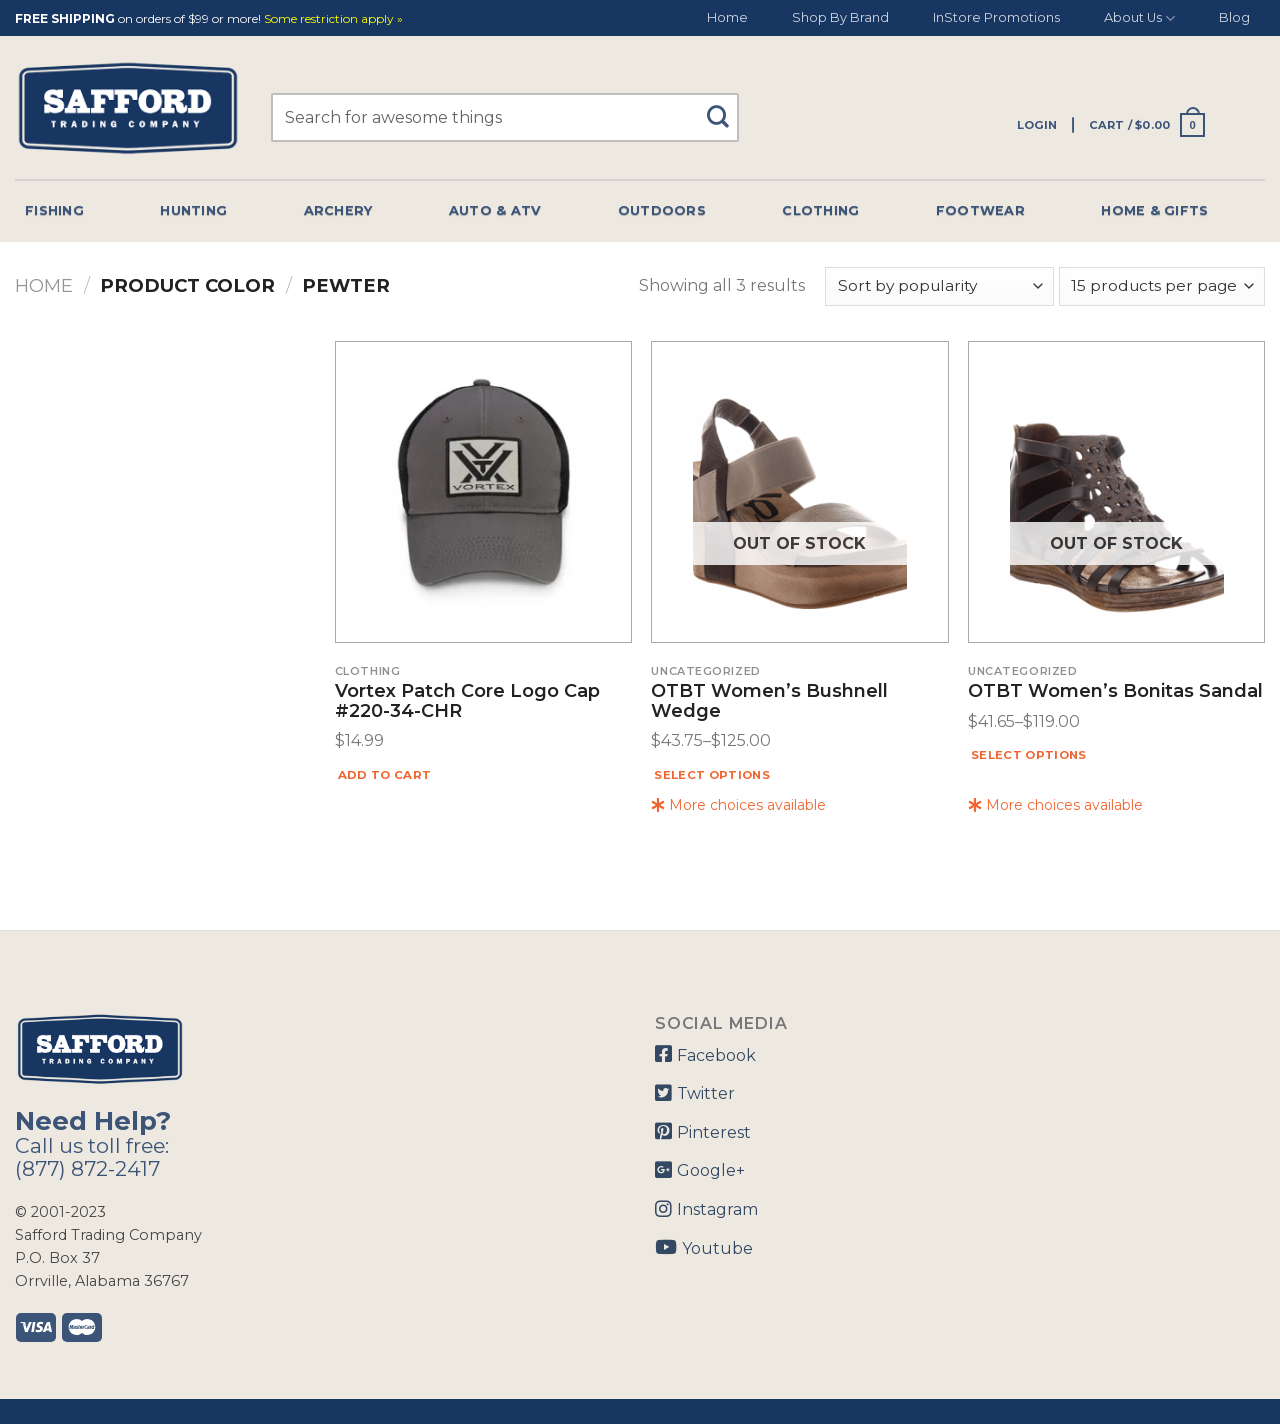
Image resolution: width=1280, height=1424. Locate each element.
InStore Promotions (996, 17)
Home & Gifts (1154, 210)
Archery (338, 210)
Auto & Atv (495, 210)
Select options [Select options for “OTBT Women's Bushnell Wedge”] (712, 775)
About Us (1139, 18)
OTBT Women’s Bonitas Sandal (1115, 692)
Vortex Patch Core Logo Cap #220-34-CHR (467, 702)
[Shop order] (939, 286)
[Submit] (724, 107)
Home (727, 17)
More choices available (738, 805)
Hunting (193, 210)
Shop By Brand (840, 17)
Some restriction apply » (333, 19)
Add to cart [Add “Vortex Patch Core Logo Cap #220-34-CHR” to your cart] (385, 775)
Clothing (820, 210)
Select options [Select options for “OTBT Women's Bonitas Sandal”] (1029, 755)
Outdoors (662, 210)
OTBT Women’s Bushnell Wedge (769, 702)
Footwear (980, 210)
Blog (1234, 17)
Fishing (54, 210)
